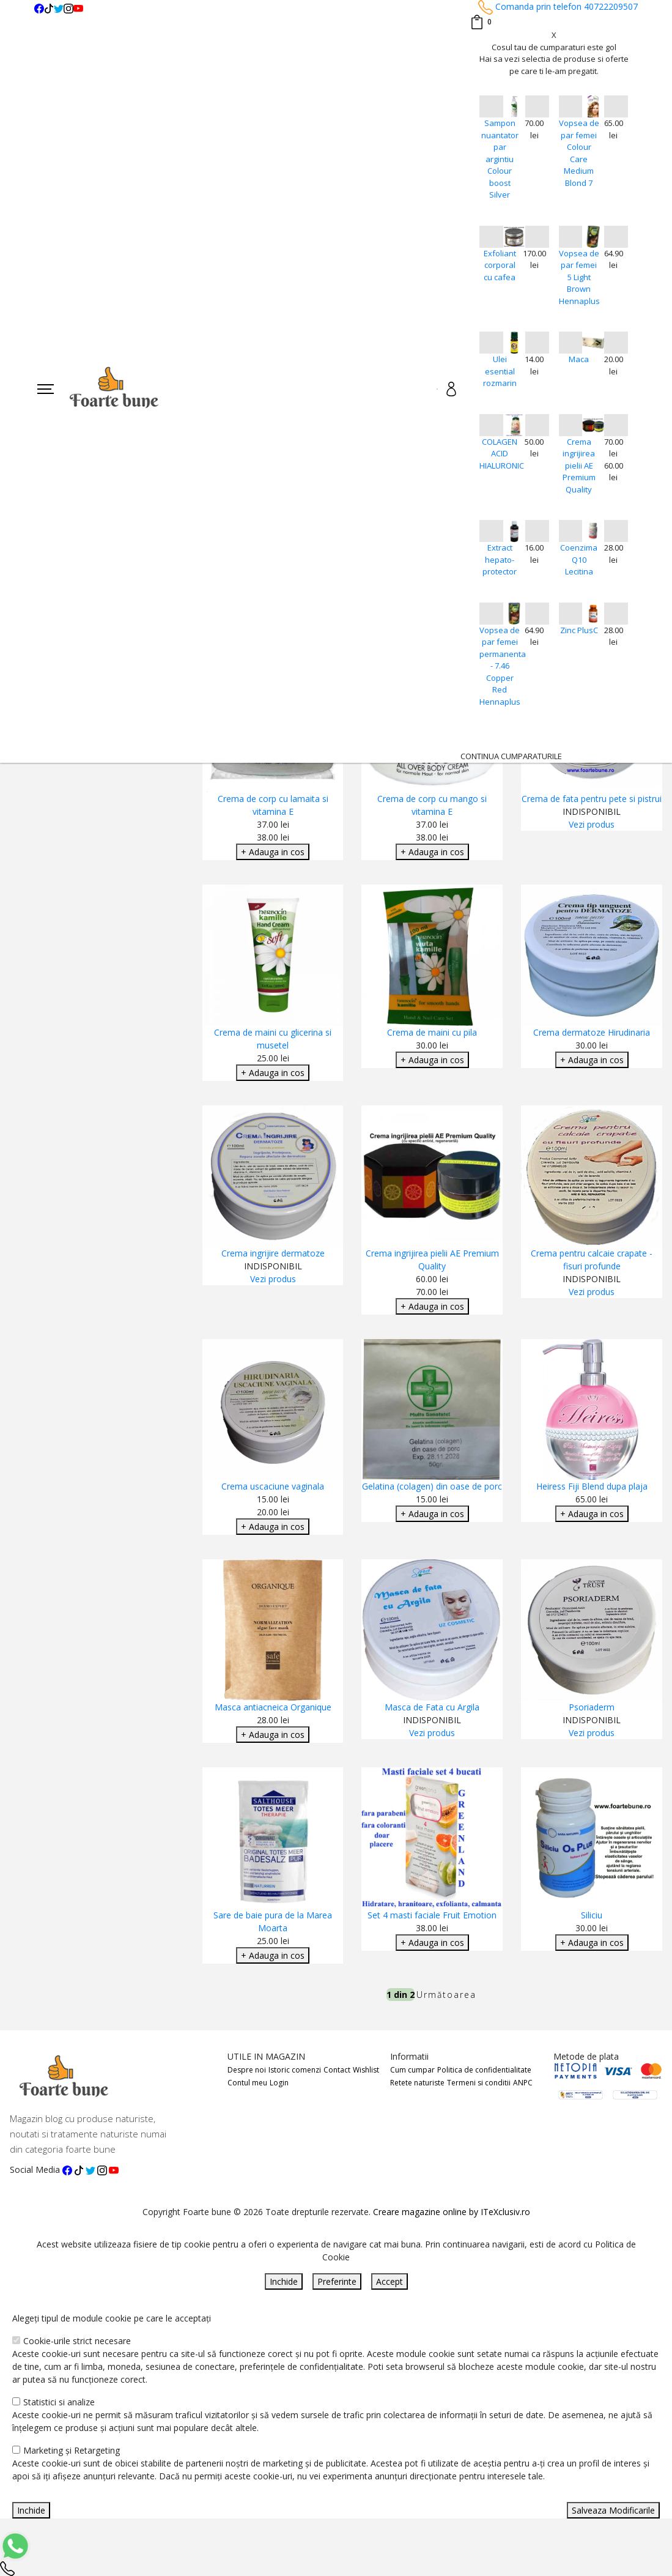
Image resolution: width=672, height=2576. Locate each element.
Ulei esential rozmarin (500, 371)
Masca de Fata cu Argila (432, 1707)
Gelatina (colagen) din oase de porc (432, 1486)
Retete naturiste (417, 2082)
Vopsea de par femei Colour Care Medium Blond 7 (579, 152)
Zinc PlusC (579, 630)
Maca (579, 359)
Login (279, 2082)
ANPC (523, 2082)
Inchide (284, 2281)
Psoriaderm (592, 1707)
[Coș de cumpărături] (481, 22)
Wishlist (366, 2070)
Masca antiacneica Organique (273, 1707)
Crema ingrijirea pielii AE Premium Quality (579, 465)
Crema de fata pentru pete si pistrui (592, 798)
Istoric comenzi (294, 2070)
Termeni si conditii (479, 2082)
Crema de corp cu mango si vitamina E (432, 805)
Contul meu (247, 2082)
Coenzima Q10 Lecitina (578, 559)
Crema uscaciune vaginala (272, 1486)
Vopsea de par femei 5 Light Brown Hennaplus (579, 277)
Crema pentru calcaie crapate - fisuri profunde (591, 1259)
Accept (389, 2281)
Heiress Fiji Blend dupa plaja (592, 1486)
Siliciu (591, 1915)
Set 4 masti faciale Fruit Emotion (432, 1915)
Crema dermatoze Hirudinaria (591, 1032)
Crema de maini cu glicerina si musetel (272, 1038)
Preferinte (336, 2281)
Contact (336, 2070)
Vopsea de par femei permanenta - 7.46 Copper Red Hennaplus (499, 666)
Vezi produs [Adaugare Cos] (592, 824)
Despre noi (246, 2070)
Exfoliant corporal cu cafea (500, 265)
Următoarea (446, 1994)
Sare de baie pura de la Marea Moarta (272, 1921)
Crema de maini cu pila (432, 1032)
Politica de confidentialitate (484, 2070)
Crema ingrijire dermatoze (273, 1253)
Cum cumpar (412, 2070)
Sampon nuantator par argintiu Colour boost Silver (500, 158)
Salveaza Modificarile (613, 2510)
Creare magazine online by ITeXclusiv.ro (451, 2212)
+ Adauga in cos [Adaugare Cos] (273, 852)
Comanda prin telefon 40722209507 (558, 6)
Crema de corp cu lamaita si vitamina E (273, 805)
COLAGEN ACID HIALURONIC (499, 453)
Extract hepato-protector (499, 559)
